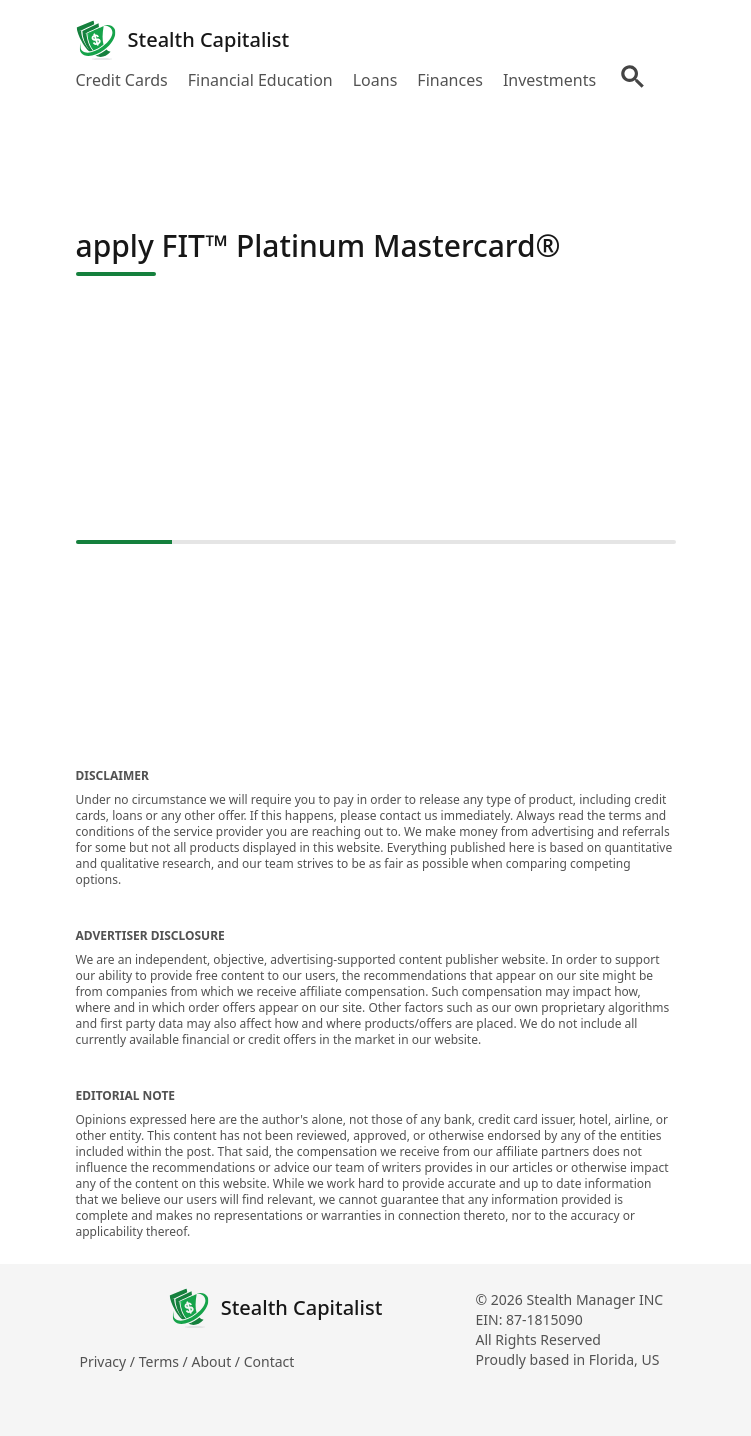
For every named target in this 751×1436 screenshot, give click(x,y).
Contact (269, 1361)
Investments (549, 80)
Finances (450, 80)
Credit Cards (122, 80)
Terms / (165, 1361)
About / (217, 1361)
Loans (375, 80)
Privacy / (109, 1361)
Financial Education (260, 80)
